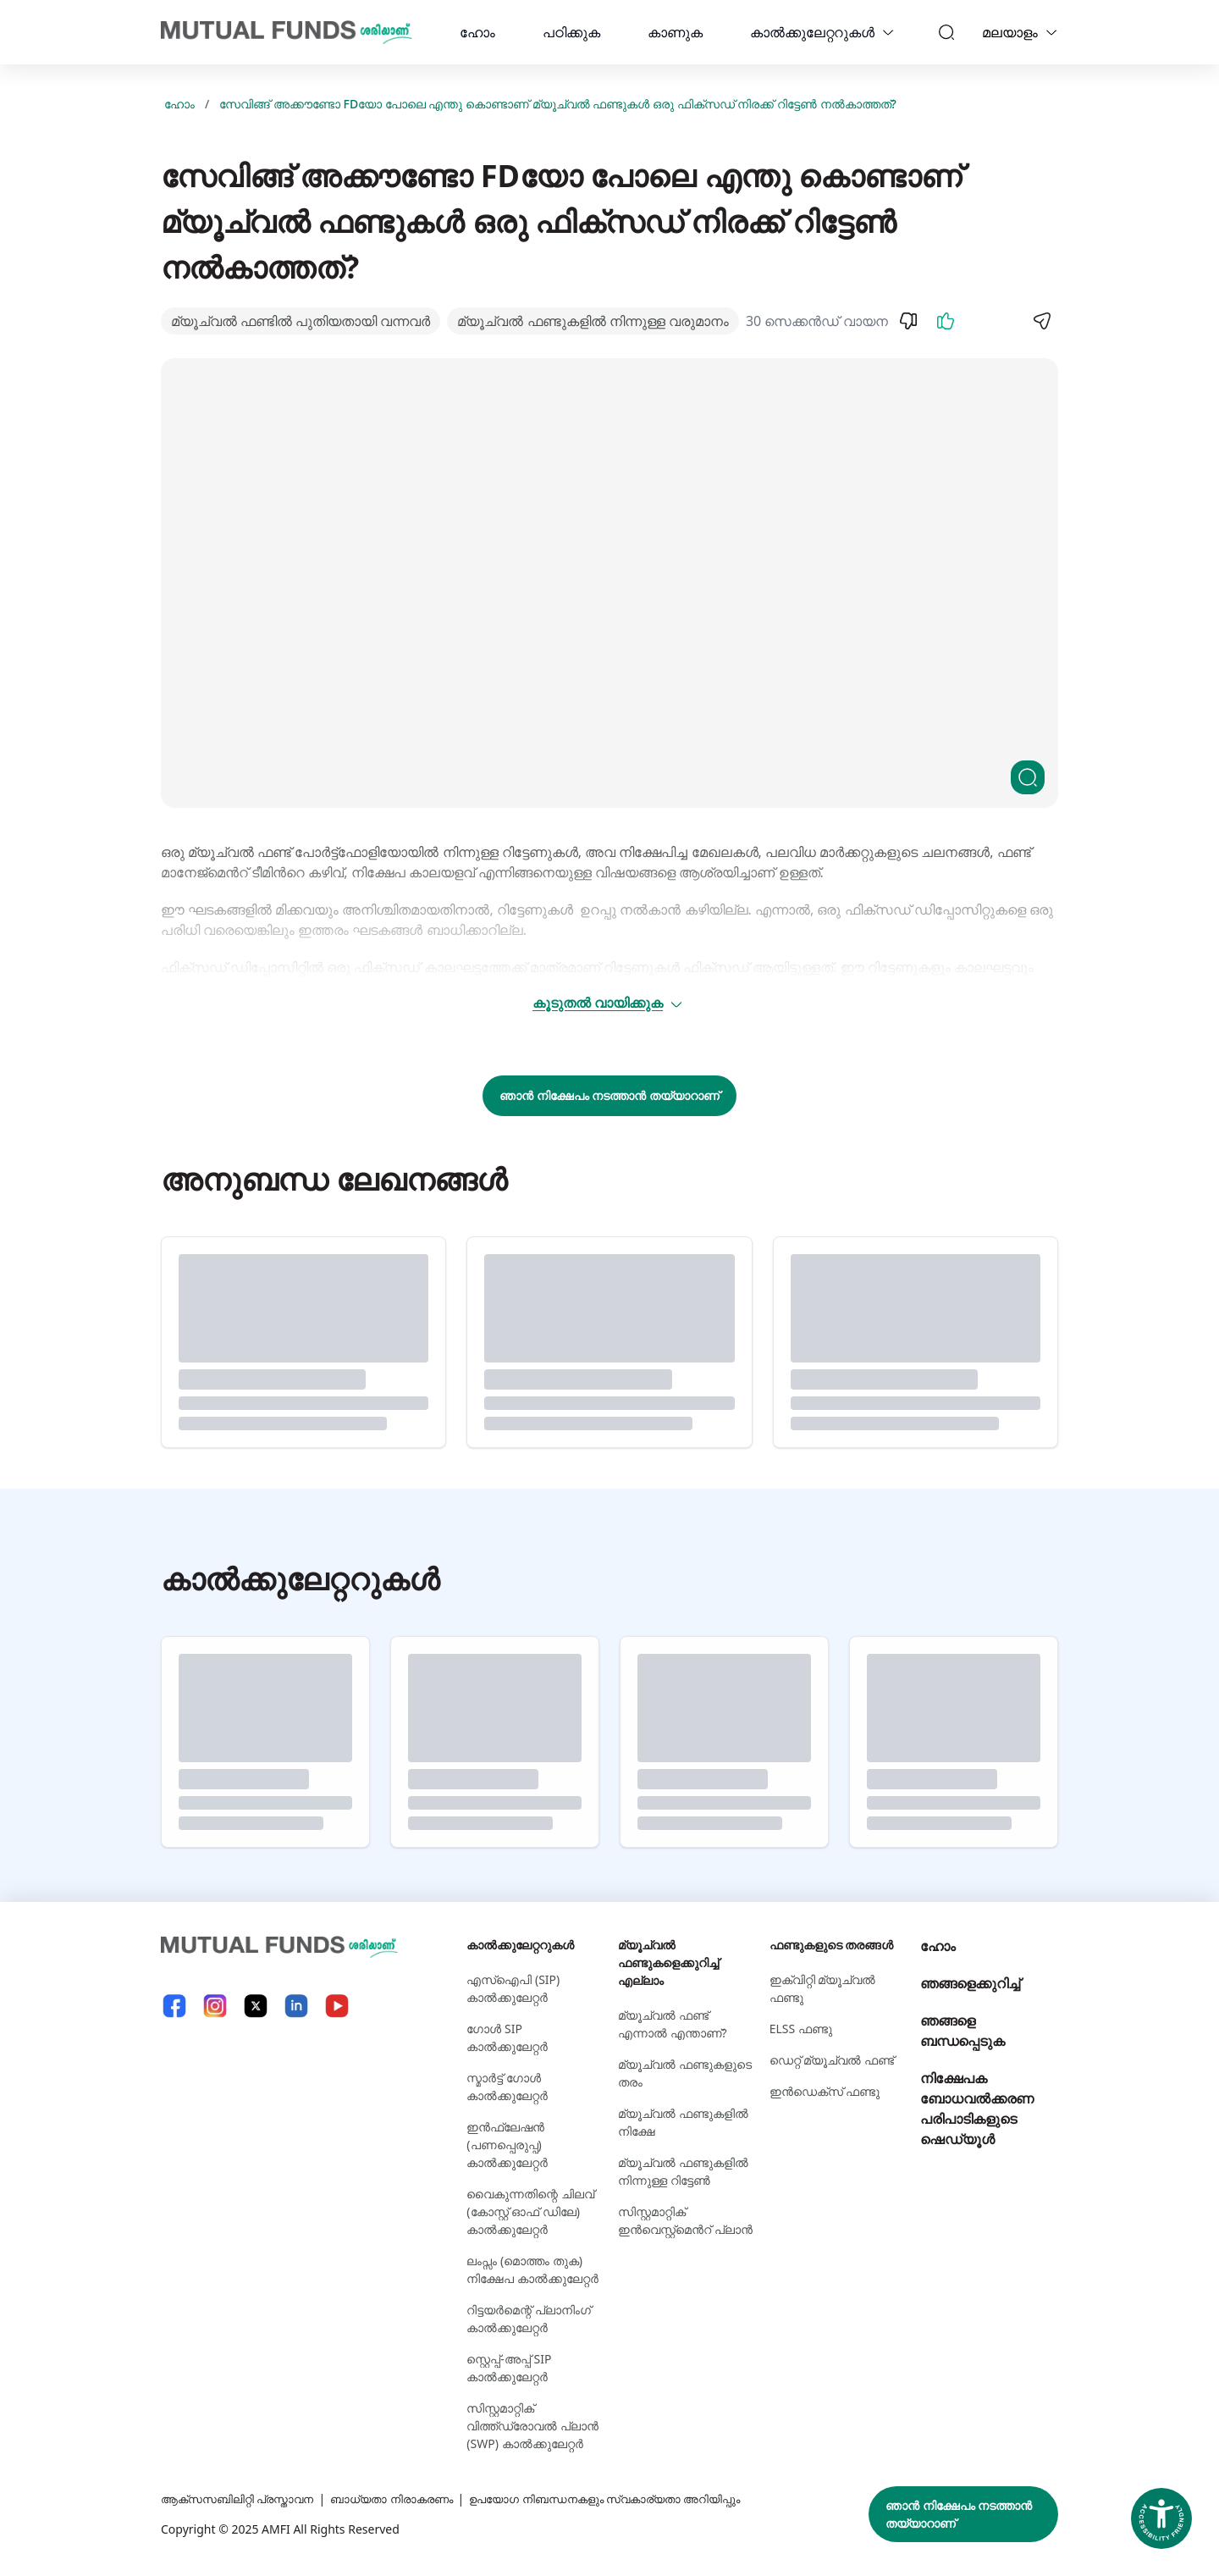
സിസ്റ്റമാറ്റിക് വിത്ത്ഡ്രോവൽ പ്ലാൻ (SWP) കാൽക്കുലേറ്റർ (532, 2426)
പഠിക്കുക (571, 32)
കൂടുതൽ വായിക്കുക (608, 1002)
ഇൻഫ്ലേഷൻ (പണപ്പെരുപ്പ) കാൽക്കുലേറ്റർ (507, 2144)
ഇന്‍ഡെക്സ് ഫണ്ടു (824, 2091)
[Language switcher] (1051, 32)
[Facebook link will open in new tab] (174, 2006)
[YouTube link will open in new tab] (336, 2006)
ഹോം (477, 32)
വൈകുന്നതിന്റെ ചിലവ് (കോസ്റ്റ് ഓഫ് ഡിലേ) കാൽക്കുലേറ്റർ (530, 2211)
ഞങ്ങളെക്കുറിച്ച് (970, 1983)
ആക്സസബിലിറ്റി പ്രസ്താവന (242, 2499)
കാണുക (675, 32)
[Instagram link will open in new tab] (215, 2006)
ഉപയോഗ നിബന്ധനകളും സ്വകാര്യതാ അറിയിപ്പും (634, 2499)
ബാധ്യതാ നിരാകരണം (406, 2499)
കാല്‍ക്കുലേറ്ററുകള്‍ (812, 32)
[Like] (945, 321)
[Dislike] (908, 321)
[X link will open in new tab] (255, 2006)
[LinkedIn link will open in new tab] (296, 2006)
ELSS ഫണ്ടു (800, 2028)
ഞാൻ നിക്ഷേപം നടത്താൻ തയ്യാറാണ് (609, 1095)
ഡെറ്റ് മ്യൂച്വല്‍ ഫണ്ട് (831, 2060)
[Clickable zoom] (1028, 777)
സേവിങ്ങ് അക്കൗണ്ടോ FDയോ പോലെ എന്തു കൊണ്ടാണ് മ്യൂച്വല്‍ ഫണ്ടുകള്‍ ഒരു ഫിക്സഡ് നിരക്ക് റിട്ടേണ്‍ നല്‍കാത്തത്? (557, 104)
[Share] (1041, 321)
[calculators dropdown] (888, 32)
